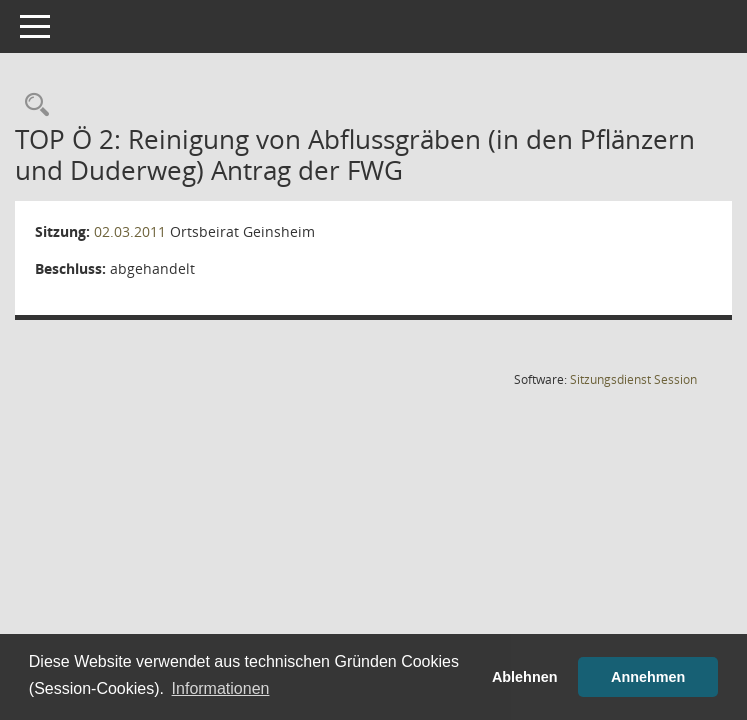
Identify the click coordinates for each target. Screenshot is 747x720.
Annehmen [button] (648, 677)
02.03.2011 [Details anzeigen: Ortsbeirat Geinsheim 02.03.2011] (130, 231)
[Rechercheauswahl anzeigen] (32, 105)
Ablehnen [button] (525, 677)
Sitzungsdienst (633, 379)
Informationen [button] (221, 688)
